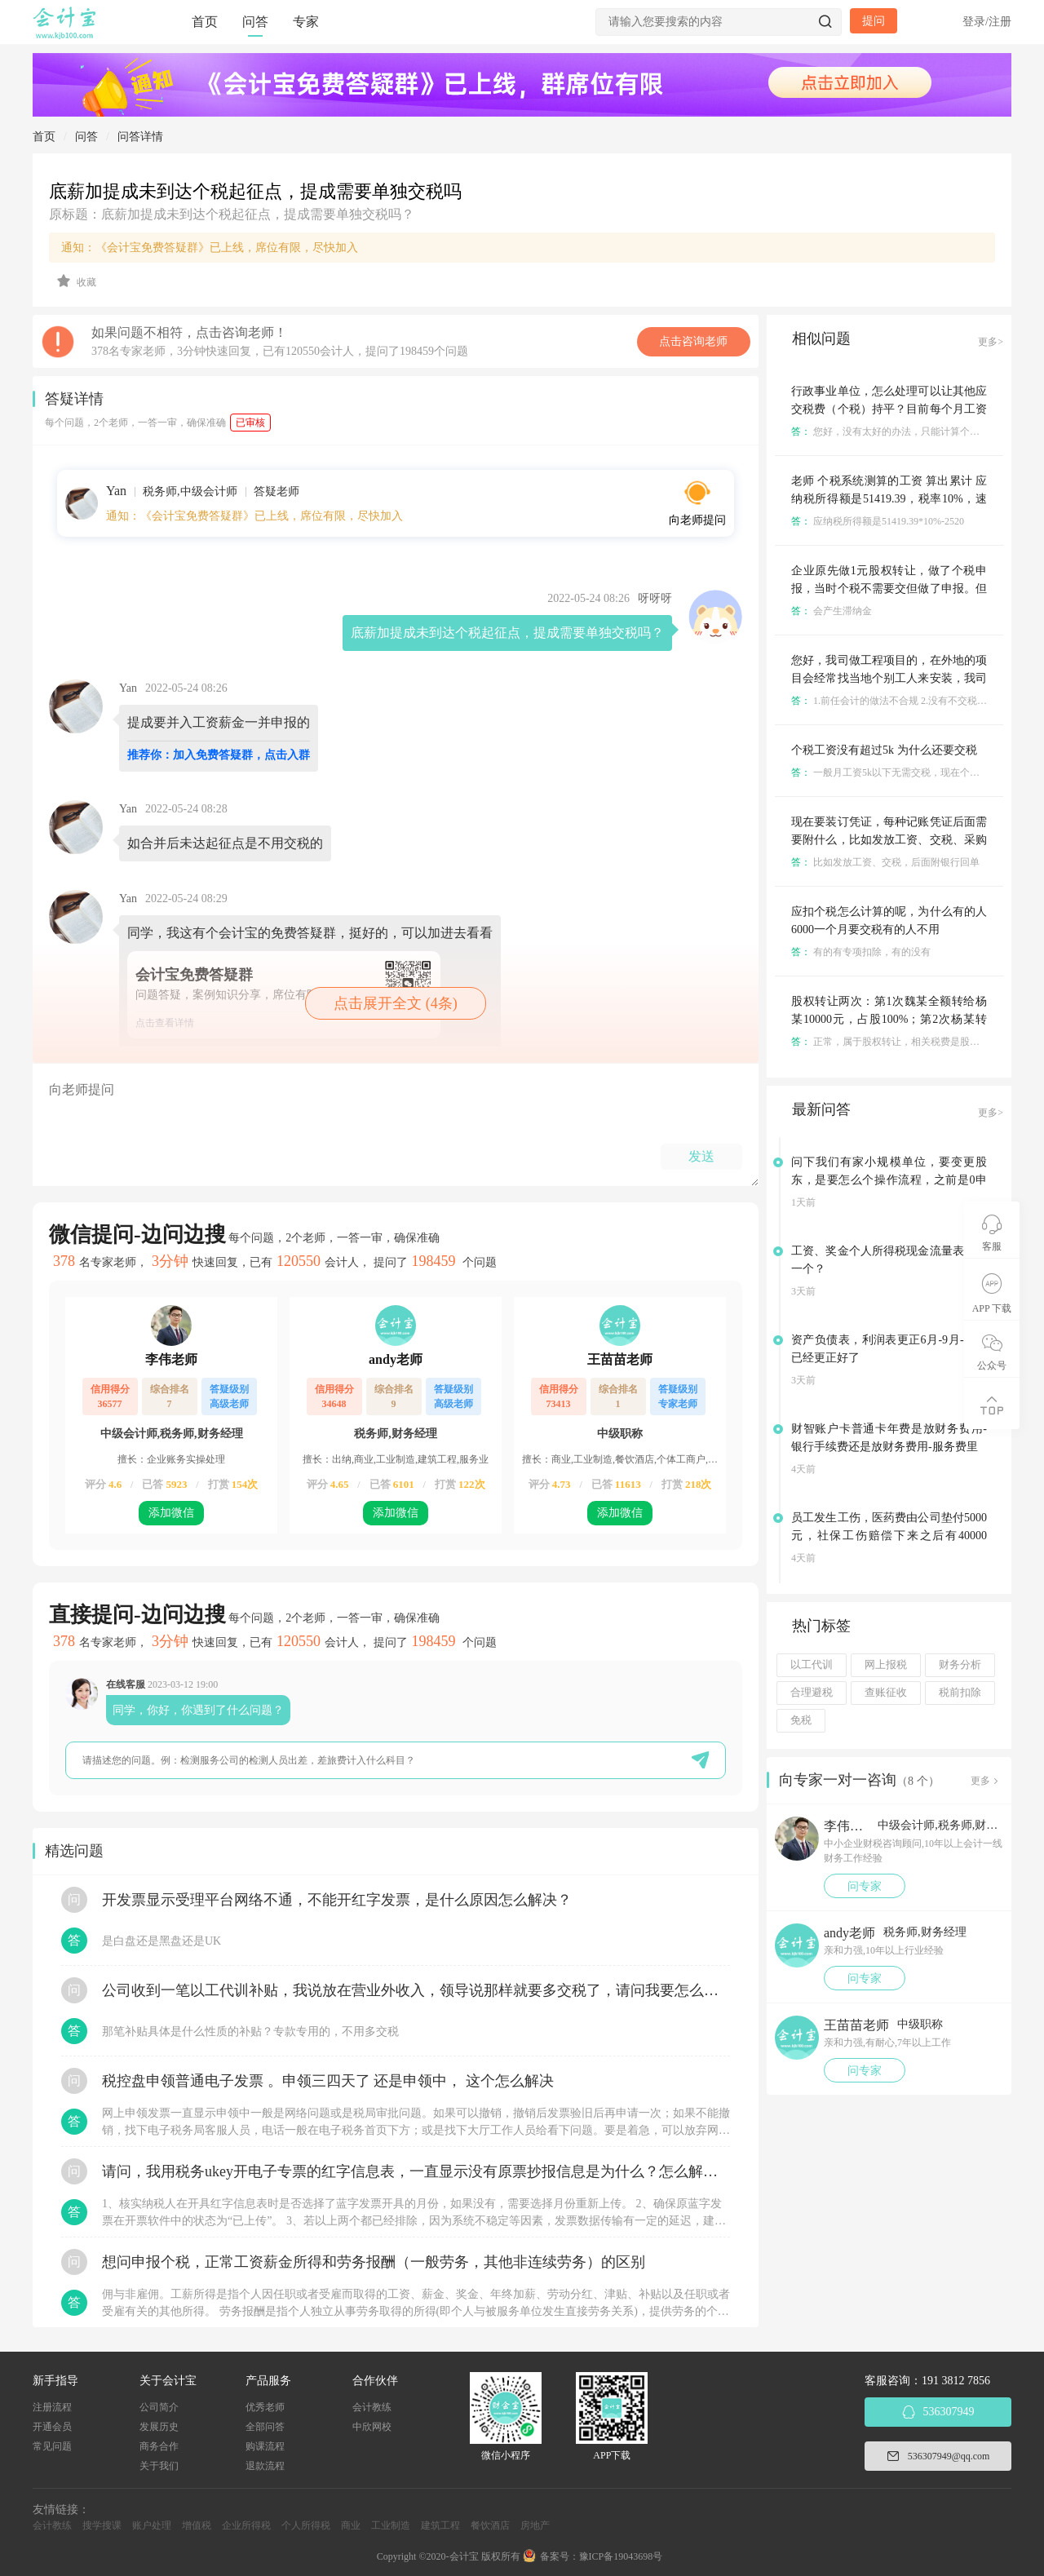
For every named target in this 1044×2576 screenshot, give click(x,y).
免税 (801, 1720)
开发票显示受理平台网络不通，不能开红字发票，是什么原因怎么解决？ (337, 1900)
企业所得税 (246, 2525)
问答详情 (140, 137)
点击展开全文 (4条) (396, 1003)
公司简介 (159, 2407)
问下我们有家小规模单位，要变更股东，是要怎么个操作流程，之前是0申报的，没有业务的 (889, 1180)
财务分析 (960, 1665)
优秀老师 (265, 2407)
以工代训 (811, 1665)
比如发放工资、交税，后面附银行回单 (885, 862)
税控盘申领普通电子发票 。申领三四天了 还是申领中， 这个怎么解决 (328, 2081)
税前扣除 (960, 1692)
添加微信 (171, 1513)
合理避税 (811, 1692)
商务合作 (159, 2446)
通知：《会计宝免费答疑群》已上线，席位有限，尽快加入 (209, 247)
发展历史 (159, 2426)
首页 (205, 22)
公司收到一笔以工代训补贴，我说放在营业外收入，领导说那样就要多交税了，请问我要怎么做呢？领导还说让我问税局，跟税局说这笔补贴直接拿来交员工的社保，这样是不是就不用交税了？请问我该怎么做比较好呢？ (416, 1990)
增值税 (196, 2525)
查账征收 (886, 1692)
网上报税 (886, 1665)
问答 (255, 22)
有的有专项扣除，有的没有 (861, 952)
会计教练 (372, 2407)
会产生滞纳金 (831, 611)
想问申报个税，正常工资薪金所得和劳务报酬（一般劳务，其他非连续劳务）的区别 (373, 2262)
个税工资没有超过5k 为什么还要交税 (884, 750)
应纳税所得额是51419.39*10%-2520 (877, 521)
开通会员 (52, 2426)
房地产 (535, 2525)
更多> (990, 341)
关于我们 (159, 2466)
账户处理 (151, 2525)
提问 (873, 21)
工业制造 (390, 2525)
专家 (306, 22)
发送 (701, 1156)
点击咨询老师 (693, 341)
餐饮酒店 (490, 2525)
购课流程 (265, 2446)
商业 (351, 2525)
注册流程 (52, 2407)
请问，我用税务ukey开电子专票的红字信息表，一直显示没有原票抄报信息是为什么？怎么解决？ (416, 2171)
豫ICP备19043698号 (621, 2556)
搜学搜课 (102, 2525)
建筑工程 (440, 2525)
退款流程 (265, 2466)
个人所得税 (305, 2525)
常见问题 (52, 2446)
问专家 (864, 1886)
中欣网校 (372, 2426)
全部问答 (265, 2426)
